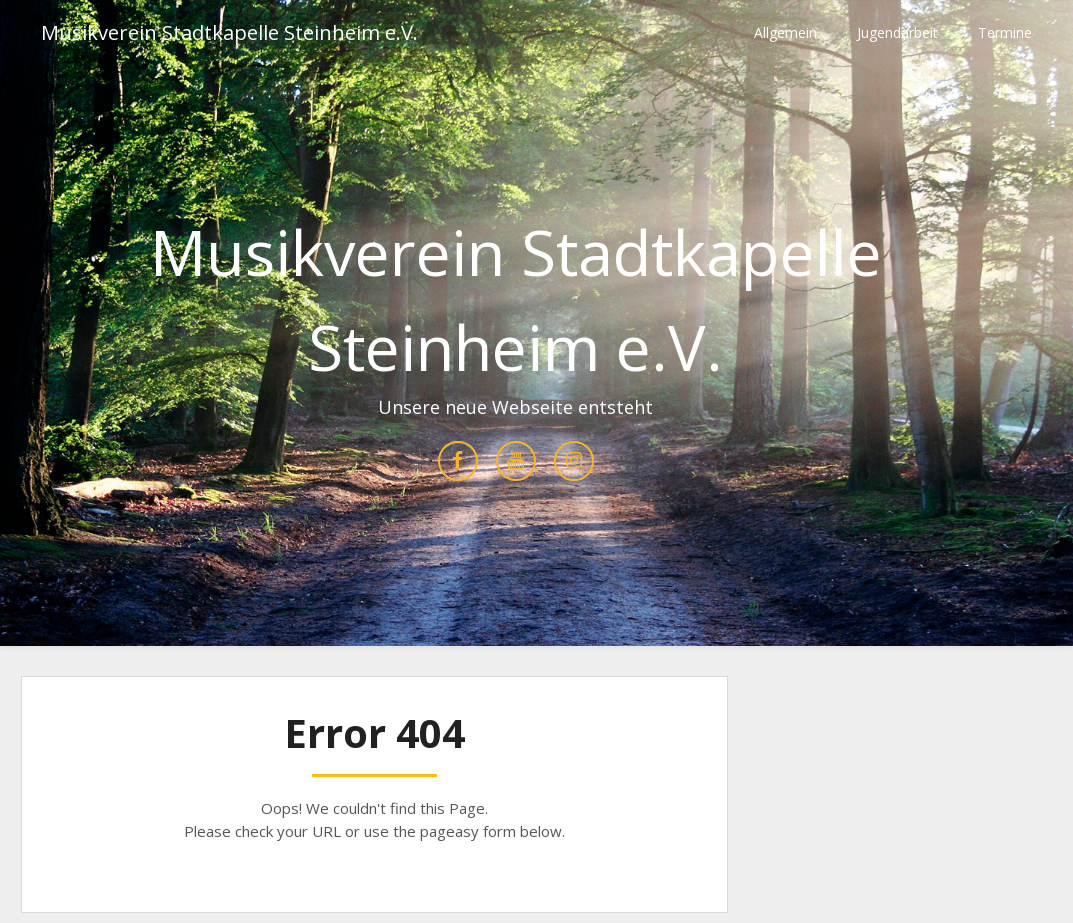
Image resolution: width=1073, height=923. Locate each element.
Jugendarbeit (897, 32)
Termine (1005, 32)
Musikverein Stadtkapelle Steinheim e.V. (229, 32)
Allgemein (785, 32)
